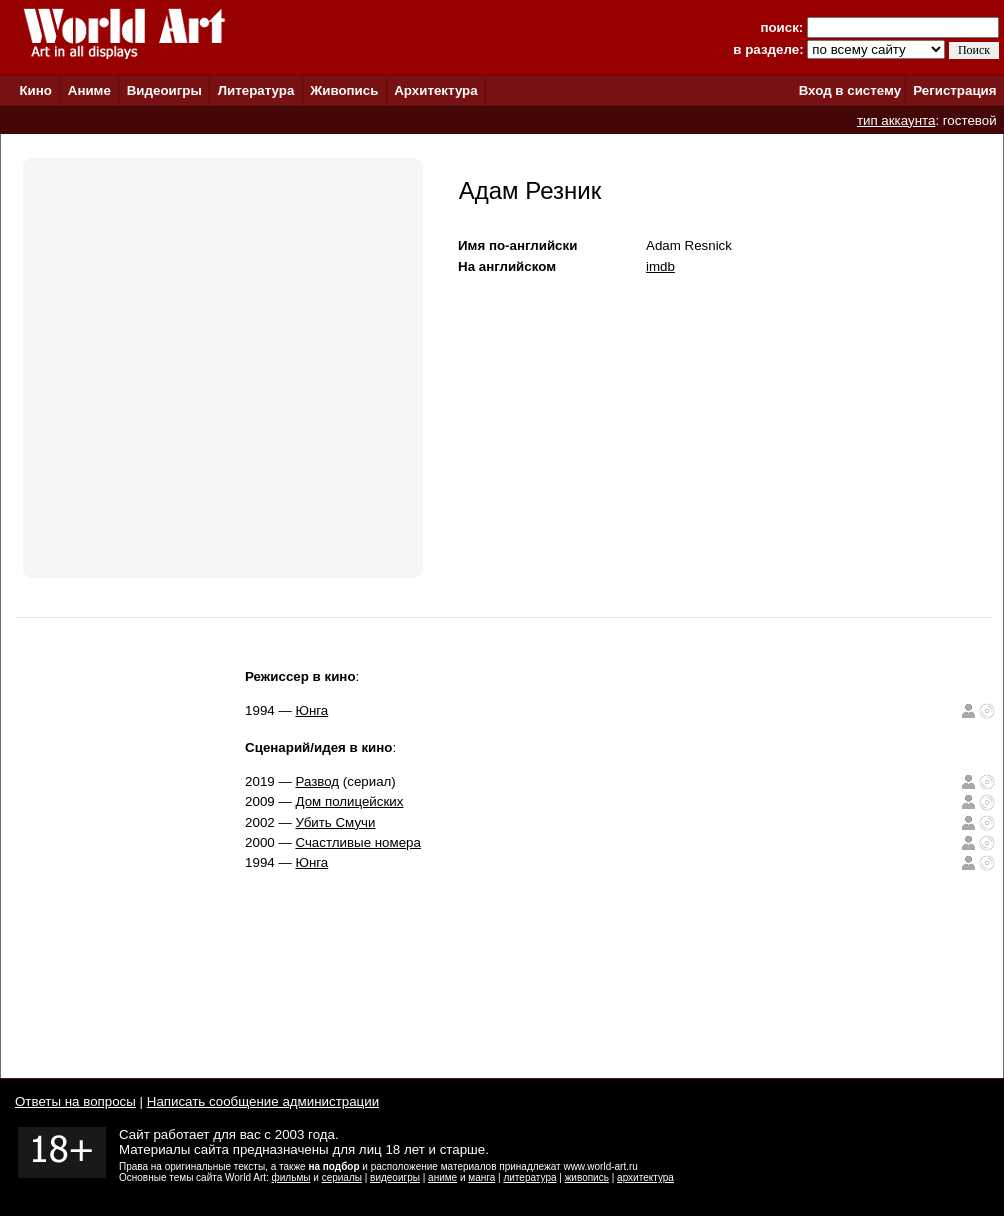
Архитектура (435, 90)
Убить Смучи (335, 822)
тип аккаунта (896, 120)
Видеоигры (164, 90)
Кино (35, 90)
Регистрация (954, 90)
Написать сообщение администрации (263, 1101)
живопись (587, 1177)
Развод (317, 781)
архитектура (645, 1177)
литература (529, 1177)
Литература (256, 90)
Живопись (344, 90)
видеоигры (395, 1177)
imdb (660, 266)
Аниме (89, 90)
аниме (442, 1177)
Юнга (311, 710)
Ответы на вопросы (75, 1101)
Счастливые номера (357, 842)
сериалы (342, 1177)
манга (481, 1177)
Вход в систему (850, 90)
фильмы (291, 1177)
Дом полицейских (349, 801)
